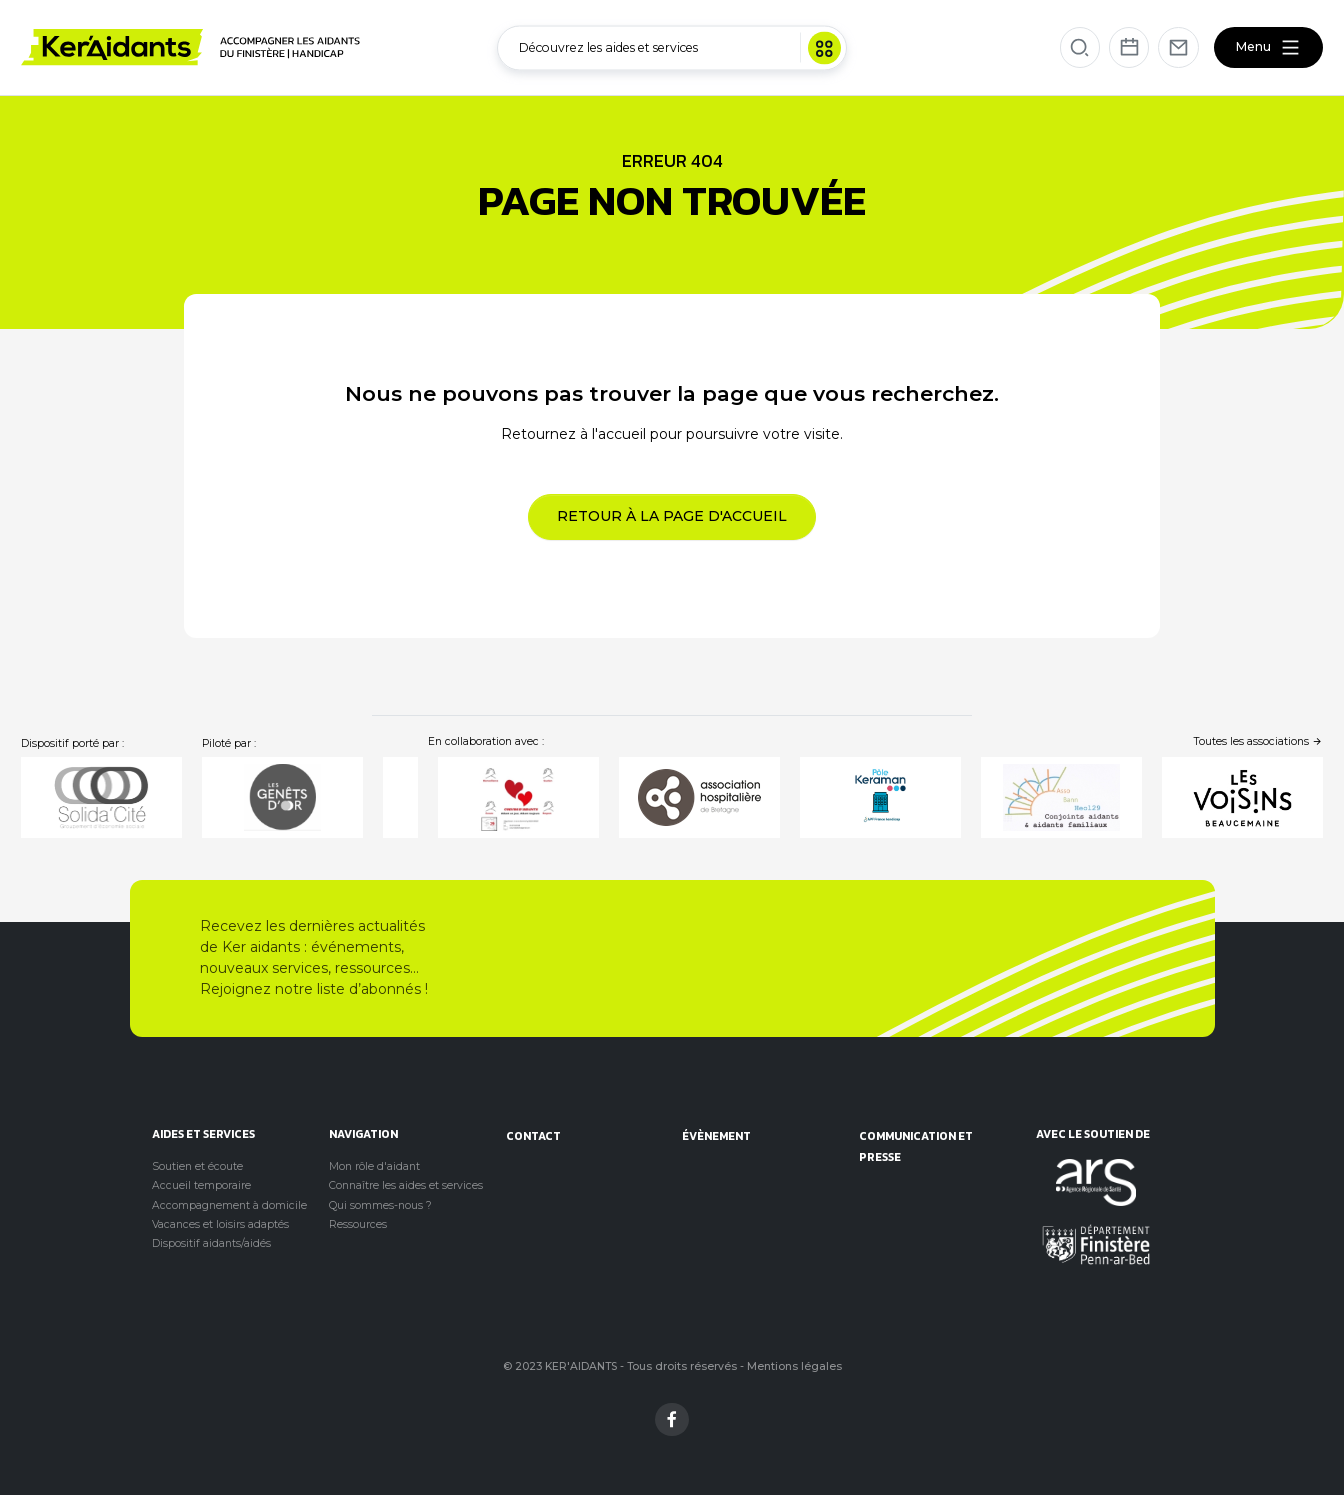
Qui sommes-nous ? (380, 1205)
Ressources (358, 1224)
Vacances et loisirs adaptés (220, 1224)
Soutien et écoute (197, 1166)
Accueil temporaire (201, 1185)
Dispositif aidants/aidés (211, 1243)
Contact (533, 1135)
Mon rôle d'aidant (374, 1166)
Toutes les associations (1258, 741)
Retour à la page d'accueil (672, 516)
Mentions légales (794, 1366)
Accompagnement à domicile (229, 1205)
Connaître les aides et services (406, 1185)
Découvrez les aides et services (680, 47)
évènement (716, 1135)
